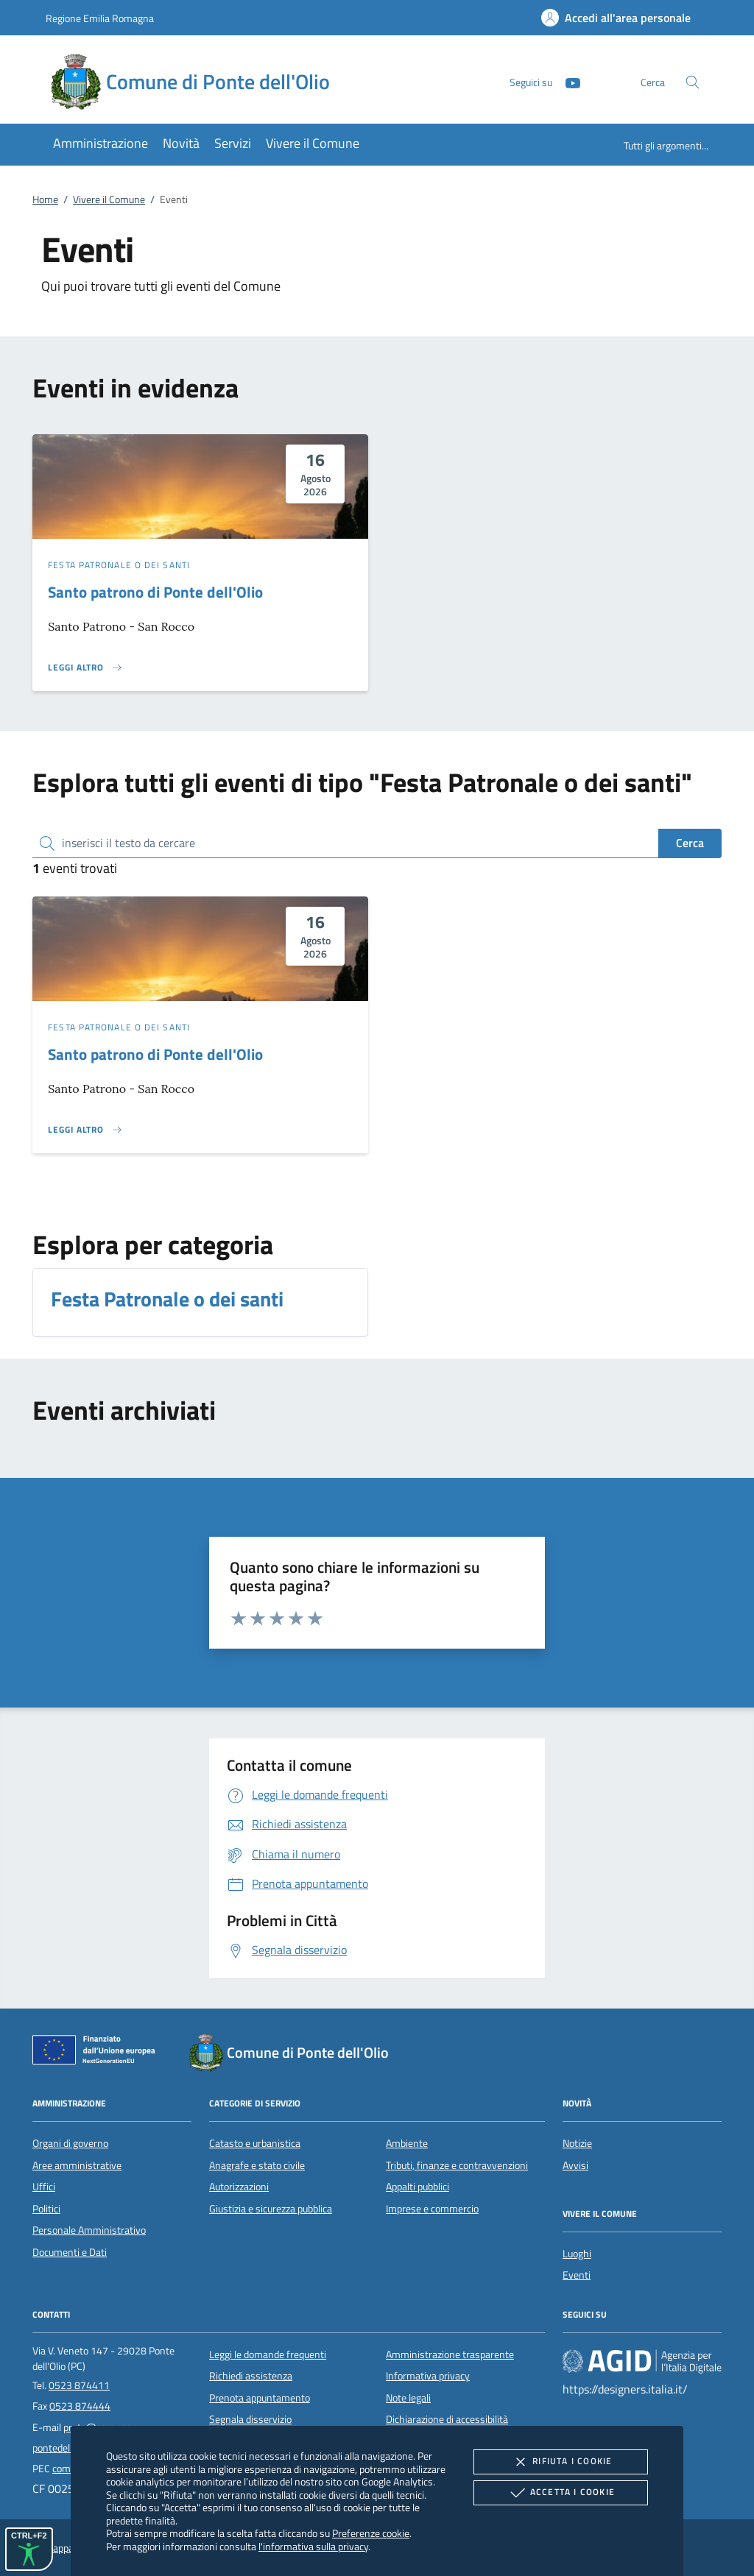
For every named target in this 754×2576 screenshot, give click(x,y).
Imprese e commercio (432, 2209)
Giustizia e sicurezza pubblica (270, 2209)
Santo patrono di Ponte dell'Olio (155, 592)
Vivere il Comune (109, 199)
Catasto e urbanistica (254, 2143)
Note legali (408, 2398)
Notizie (577, 2143)
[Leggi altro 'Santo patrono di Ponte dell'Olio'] (85, 667)
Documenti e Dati (69, 2252)
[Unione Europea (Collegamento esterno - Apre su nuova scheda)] (97, 2052)
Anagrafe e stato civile (257, 2165)
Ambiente (407, 2143)
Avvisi (575, 2165)
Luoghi (577, 2254)
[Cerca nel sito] (692, 82)
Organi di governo (70, 2143)
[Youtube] (567, 81)
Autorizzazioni (239, 2187)
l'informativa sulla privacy (313, 2546)
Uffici (43, 2187)
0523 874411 (79, 2385)
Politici (46, 2209)
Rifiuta (560, 2462)
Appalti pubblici (417, 2187)
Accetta (561, 2493)
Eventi (577, 2275)
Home (45, 199)
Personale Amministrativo (89, 2230)
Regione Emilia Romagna (100, 18)
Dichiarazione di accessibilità (447, 2419)
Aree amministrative (76, 2165)
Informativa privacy (428, 2376)
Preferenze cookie (370, 2533)
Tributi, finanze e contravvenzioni (457, 2165)
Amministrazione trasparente (450, 2354)
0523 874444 (79, 2406)
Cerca (690, 843)
